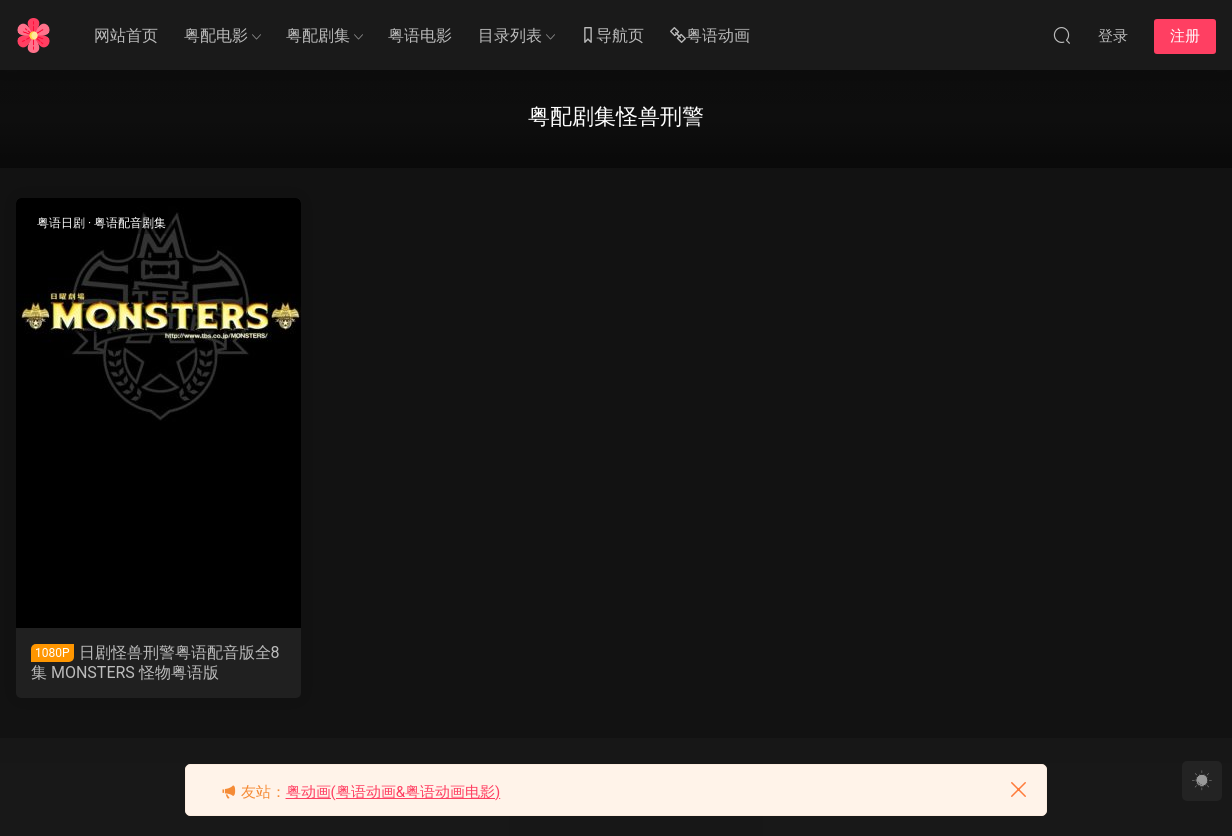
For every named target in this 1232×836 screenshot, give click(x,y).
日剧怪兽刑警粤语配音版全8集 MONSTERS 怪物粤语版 (155, 662)
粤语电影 (420, 35)
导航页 (612, 36)
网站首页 (126, 35)
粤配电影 (216, 35)
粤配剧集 (318, 35)
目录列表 (510, 35)
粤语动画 (710, 36)
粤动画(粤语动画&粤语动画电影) (393, 792)
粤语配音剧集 (130, 223)
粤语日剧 (61, 223)
